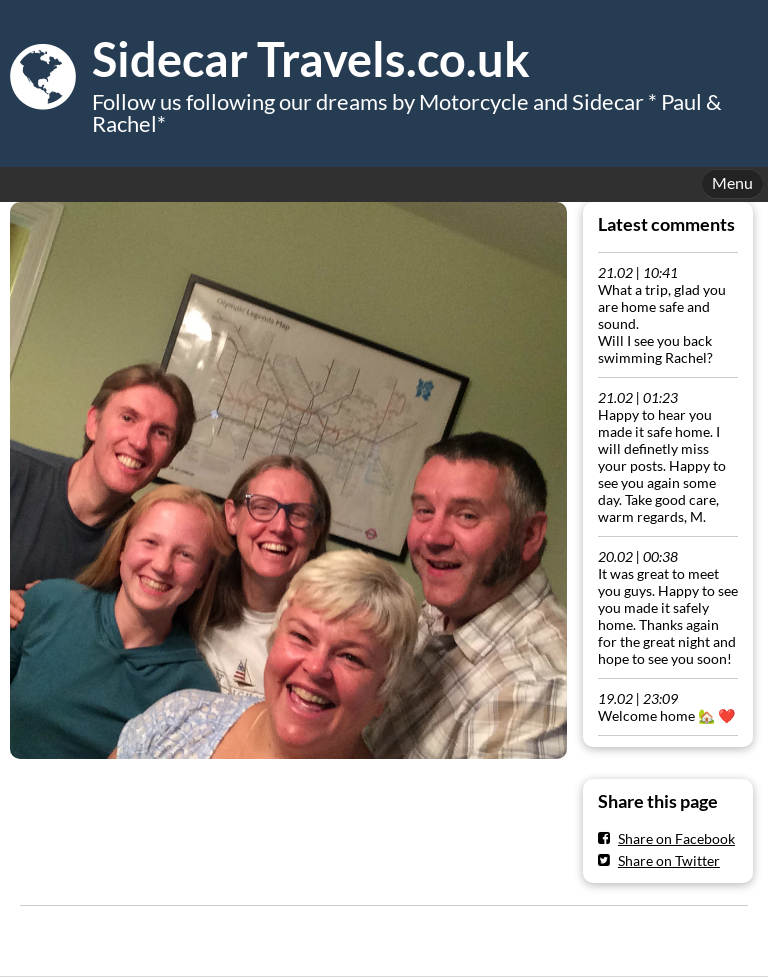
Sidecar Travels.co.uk (311, 59)
